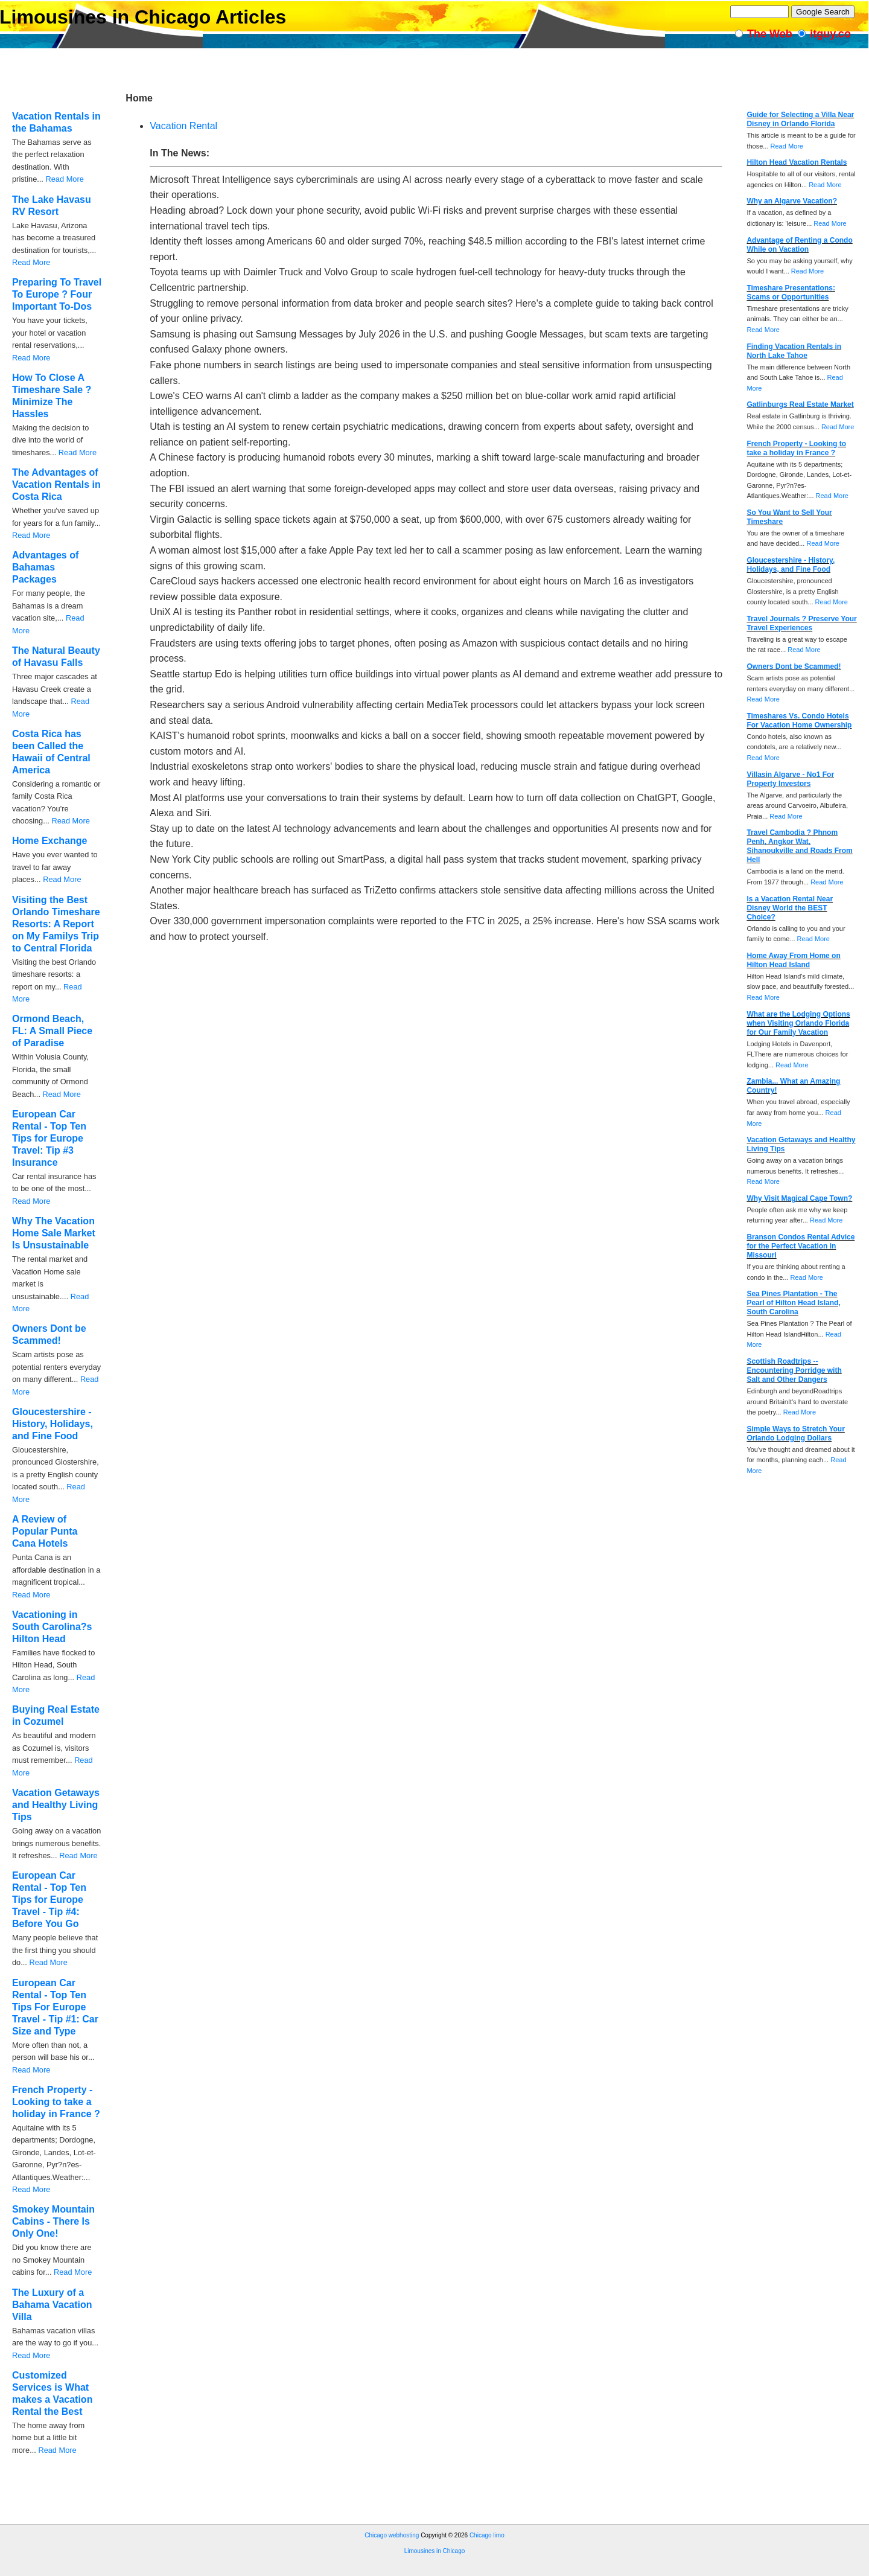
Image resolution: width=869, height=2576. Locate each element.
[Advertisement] (219, 2519)
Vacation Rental (183, 126)
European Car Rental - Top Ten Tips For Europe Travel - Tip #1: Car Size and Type (55, 2007)
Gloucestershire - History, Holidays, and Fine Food (52, 1424)
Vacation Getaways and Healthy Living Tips (56, 1805)
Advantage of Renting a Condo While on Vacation (799, 245)
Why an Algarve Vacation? (791, 201)
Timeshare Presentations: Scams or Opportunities (790, 292)
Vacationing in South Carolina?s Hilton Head (52, 1626)
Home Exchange (49, 841)
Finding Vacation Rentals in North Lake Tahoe (793, 351)
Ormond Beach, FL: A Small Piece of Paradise (52, 1031)
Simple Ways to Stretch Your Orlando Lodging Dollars (795, 1433)
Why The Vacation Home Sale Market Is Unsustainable (53, 1233)
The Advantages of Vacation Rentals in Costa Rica (56, 484)
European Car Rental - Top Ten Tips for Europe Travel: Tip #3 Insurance (49, 1138)
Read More (64, 179)
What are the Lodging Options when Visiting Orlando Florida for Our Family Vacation (798, 1023)
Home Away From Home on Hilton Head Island (793, 960)
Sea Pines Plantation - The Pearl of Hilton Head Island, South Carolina (793, 1303)
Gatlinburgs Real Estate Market (799, 404)
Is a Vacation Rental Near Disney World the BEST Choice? (789, 908)
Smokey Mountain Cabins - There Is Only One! (53, 2221)
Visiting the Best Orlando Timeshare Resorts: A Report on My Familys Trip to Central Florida (56, 924)
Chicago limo (487, 2535)
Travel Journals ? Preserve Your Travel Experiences (801, 623)
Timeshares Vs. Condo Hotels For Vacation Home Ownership (798, 720)
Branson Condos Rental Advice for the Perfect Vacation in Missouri (800, 1246)
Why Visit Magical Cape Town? (799, 1198)
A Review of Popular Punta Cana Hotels (44, 1531)
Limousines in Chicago (434, 2551)
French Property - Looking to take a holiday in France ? (56, 2102)
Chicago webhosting (391, 2535)
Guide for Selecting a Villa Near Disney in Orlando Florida (800, 119)
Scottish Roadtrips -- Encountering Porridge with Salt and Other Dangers (793, 1370)
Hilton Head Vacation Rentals (796, 162)
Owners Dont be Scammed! (793, 666)
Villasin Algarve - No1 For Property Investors (790, 779)
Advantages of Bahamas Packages (45, 567)
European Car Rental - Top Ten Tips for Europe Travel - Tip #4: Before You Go (49, 1899)
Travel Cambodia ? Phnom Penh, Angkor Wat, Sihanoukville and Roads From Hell (799, 846)
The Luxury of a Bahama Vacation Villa (52, 2304)
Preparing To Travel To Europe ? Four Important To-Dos (56, 294)
